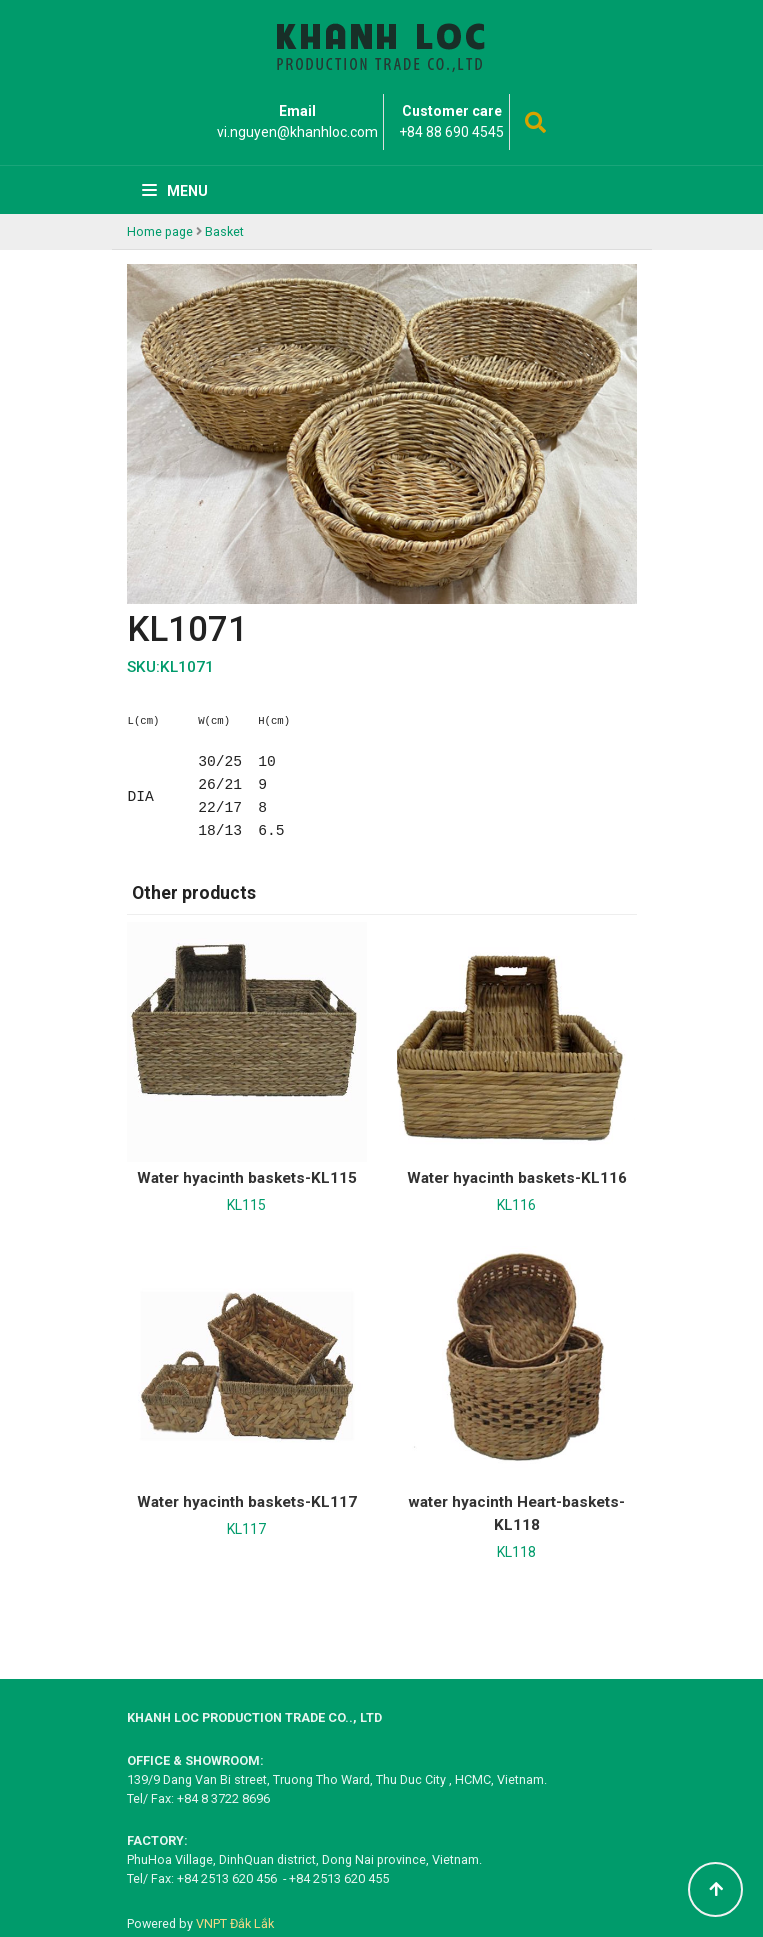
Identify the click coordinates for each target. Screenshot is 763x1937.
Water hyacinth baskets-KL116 (517, 1178)
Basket (224, 231)
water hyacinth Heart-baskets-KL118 (516, 1513)
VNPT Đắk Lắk (235, 1923)
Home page (160, 231)
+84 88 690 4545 (451, 132)
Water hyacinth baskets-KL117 (247, 1502)
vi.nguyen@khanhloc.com (297, 132)
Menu (175, 191)
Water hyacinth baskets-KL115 (247, 1178)
